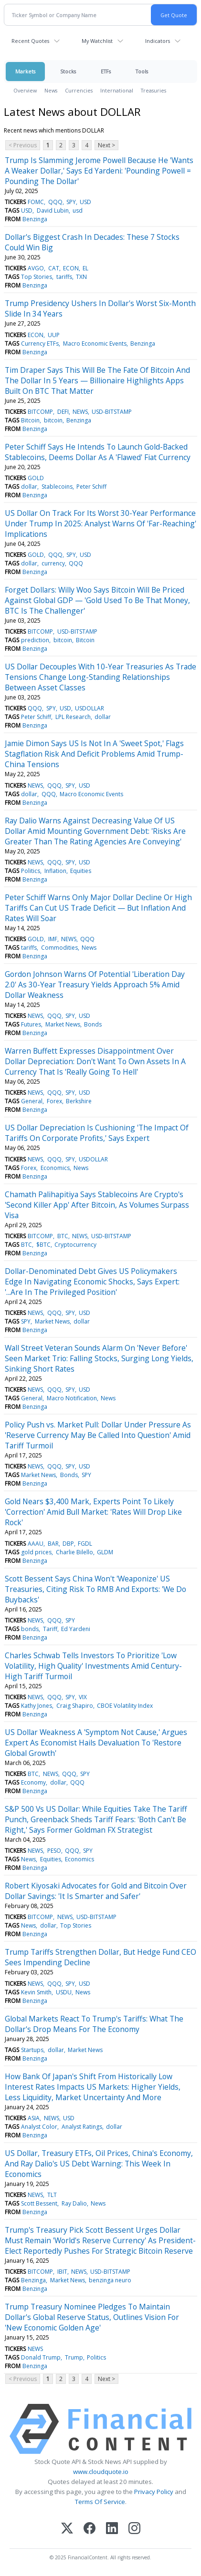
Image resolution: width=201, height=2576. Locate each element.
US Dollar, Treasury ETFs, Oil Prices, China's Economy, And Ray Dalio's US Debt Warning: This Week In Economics (99, 2163)
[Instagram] (134, 2529)
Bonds (93, 1024)
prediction (35, 640)
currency (53, 563)
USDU (64, 1992)
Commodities (59, 948)
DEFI (63, 412)
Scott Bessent (39, 2203)
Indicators (157, 40)
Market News (62, 1024)
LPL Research (73, 717)
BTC (62, 1236)
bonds (30, 1629)
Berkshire (79, 1101)
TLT (52, 2195)
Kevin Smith (36, 1992)
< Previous (23, 145)
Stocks (68, 71)
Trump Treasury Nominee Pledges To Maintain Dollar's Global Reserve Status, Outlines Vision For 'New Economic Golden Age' (92, 2317)
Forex (54, 1101)
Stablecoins (57, 486)
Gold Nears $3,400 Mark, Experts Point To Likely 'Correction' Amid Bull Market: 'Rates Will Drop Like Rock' (93, 1512)
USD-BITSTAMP (112, 412)
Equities (80, 871)
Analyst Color (39, 2127)
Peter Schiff (91, 486)
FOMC (36, 202)
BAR (53, 1543)
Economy (33, 1782)
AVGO (36, 268)
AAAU (35, 1543)
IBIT (62, 2272)
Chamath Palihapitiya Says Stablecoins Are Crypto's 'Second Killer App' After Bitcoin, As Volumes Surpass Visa (97, 1205)
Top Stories (36, 277)
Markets (25, 71)
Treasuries (153, 90)
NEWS (80, 412)
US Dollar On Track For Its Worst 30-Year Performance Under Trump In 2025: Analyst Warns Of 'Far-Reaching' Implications (100, 523)
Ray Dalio (74, 2203)
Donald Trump (41, 2357)
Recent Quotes (30, 40)
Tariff (50, 1629)
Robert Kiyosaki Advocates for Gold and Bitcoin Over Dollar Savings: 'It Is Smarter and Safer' (96, 1890)
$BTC (43, 1245)
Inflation (55, 871)
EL (85, 268)
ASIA (34, 2118)
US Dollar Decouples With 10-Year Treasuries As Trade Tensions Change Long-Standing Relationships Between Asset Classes (100, 677)
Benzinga (34, 219)
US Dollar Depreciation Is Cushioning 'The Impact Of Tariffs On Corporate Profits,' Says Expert (97, 1132)
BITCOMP (40, 412)
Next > (106, 145)
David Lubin (53, 210)
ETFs (106, 71)
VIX (83, 1697)
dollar (29, 486)
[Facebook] (89, 2529)
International (116, 90)
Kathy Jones (36, 1706)
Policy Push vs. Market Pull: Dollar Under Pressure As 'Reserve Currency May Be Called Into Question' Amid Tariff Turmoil (98, 1435)
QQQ (55, 202)
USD (85, 202)
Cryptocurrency (75, 1245)
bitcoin (53, 420)
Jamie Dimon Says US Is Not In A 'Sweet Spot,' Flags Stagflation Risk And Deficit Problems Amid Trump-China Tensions (94, 754)
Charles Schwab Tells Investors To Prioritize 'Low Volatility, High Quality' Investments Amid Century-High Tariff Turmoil (93, 1666)
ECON (71, 268)
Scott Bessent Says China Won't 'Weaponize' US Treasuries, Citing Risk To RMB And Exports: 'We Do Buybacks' (95, 1589)
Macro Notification (72, 1398)
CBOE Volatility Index (125, 1706)
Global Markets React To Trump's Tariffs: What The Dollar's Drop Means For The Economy (94, 2023)
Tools (142, 71)
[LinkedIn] (112, 2529)
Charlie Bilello (74, 1552)
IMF (52, 939)
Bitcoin (30, 420)
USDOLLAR (89, 708)
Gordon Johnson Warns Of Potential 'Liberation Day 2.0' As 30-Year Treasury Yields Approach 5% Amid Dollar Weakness (95, 984)
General (31, 1101)
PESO (54, 1851)
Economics (55, 1168)
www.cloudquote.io (100, 2471)
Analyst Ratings (82, 2127)
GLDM (105, 1552)
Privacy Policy (153, 2491)
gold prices (36, 1552)
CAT (53, 268)
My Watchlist (97, 40)
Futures (31, 1024)
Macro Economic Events (95, 343)
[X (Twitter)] (67, 2529)
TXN (81, 277)
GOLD (36, 478)
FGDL (85, 1543)
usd (78, 210)
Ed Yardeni (75, 1629)
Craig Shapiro (74, 1706)
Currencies (79, 90)
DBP (68, 1543)
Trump (74, 2357)
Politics (30, 871)
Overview (25, 90)
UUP (54, 335)
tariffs (64, 277)
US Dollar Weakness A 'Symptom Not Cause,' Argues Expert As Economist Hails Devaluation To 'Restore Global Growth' (96, 1742)
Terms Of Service (100, 2501)
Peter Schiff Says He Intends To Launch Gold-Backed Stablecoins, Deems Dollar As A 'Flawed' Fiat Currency (97, 451)
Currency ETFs (40, 343)
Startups (32, 2050)
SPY (71, 202)
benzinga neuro (110, 2280)
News (50, 90)
